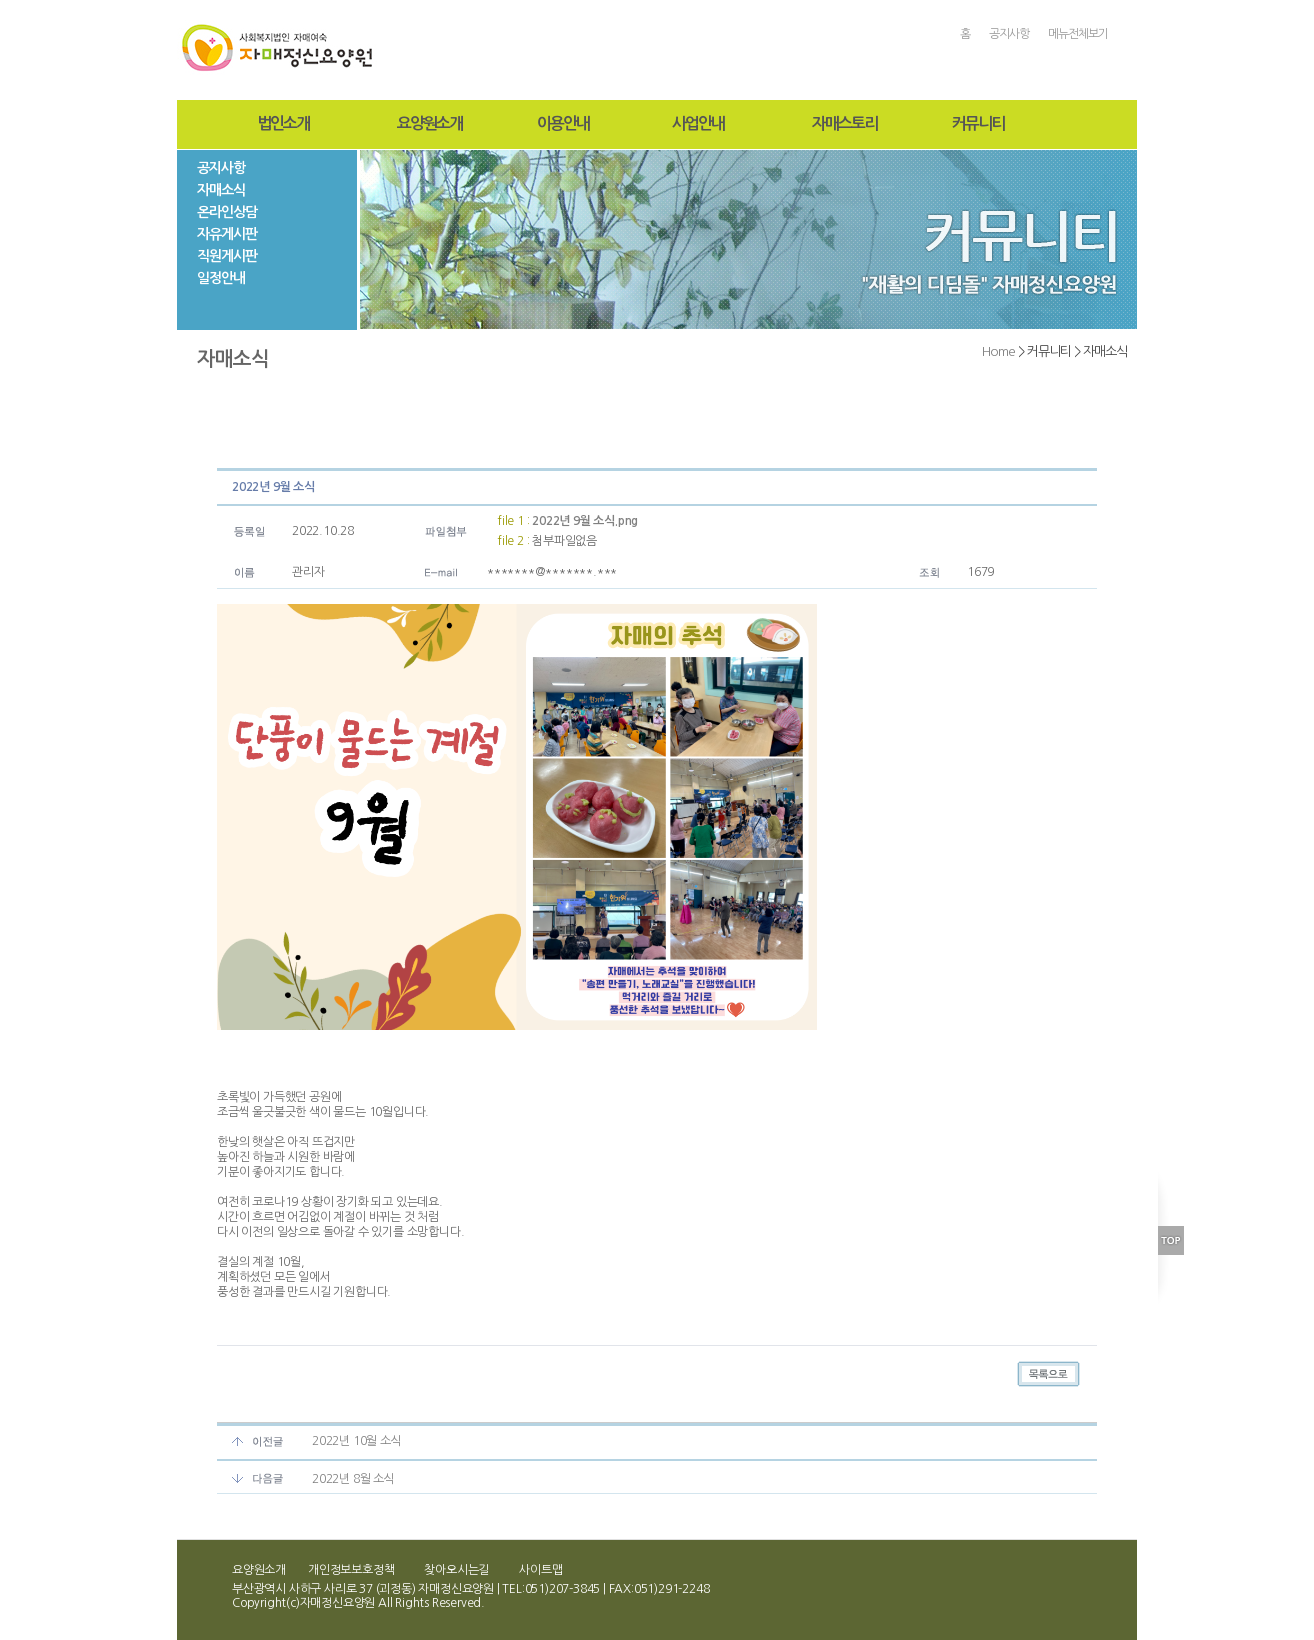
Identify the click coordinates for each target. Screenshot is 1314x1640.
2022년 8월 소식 (353, 1479)
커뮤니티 (978, 123)
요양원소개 (429, 123)
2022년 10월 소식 (357, 1441)
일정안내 (221, 278)
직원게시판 (227, 256)
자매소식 (221, 190)
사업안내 (698, 123)
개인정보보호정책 (351, 1570)
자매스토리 (844, 123)
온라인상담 (227, 212)
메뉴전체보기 (1078, 34)
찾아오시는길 (456, 1570)
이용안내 (563, 123)
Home (998, 351)
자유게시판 (227, 234)
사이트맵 (540, 1570)
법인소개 (283, 123)
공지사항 (1009, 34)
